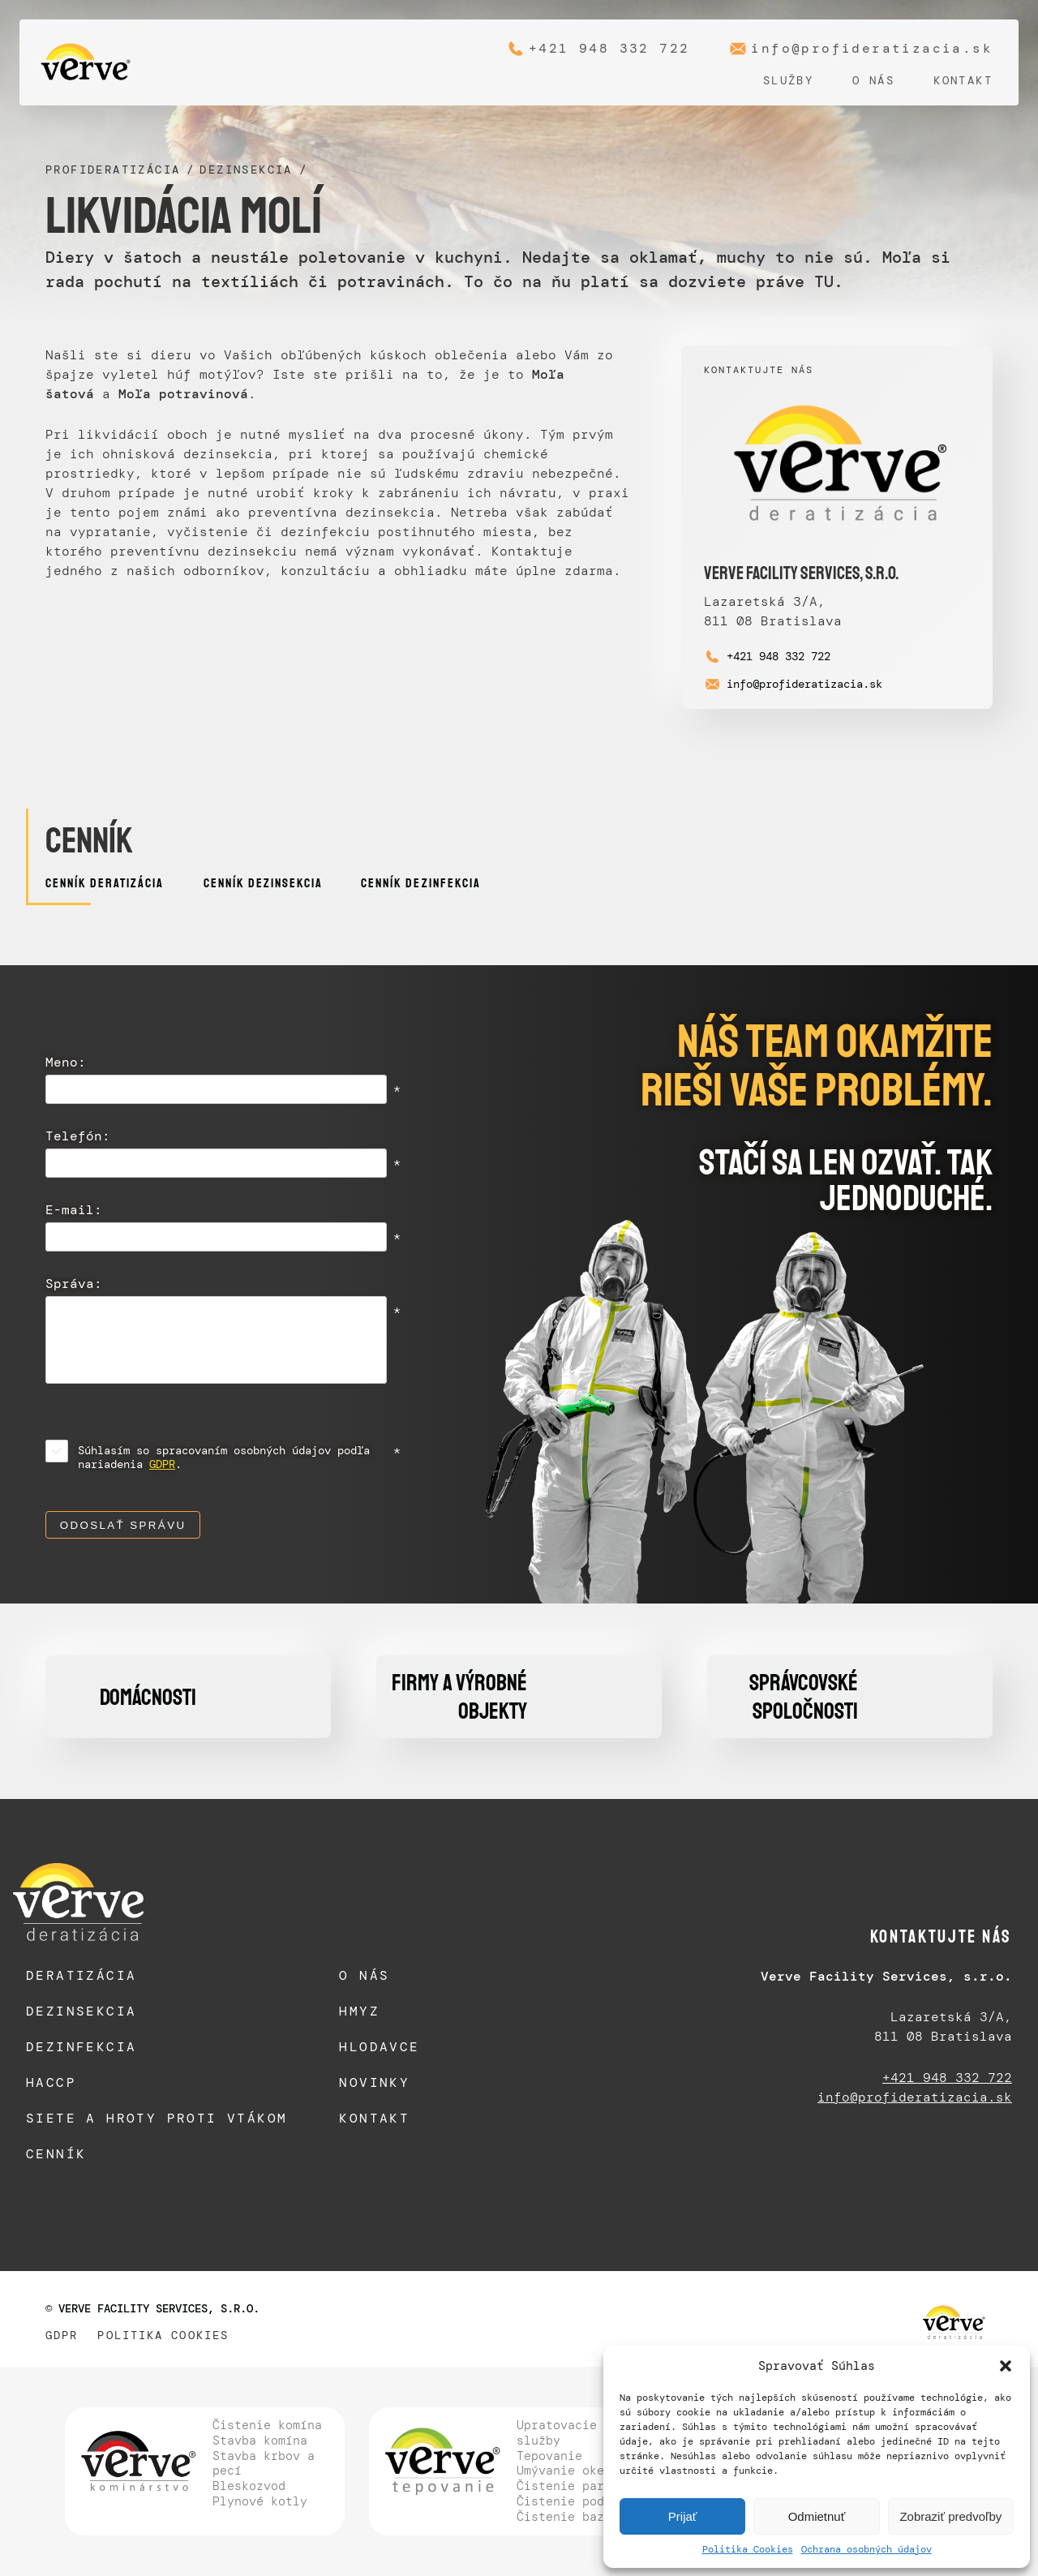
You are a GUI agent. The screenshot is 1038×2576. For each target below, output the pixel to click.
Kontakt (963, 80)
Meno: (65, 1063)
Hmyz (359, 2011)
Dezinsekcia (245, 169)
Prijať (682, 2516)
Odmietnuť (817, 2516)
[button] (1005, 2366)
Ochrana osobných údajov (866, 2549)
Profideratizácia (112, 169)
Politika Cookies (747, 2549)
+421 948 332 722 (609, 48)
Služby (788, 80)
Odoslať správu (123, 1525)
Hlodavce (379, 2046)
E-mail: (73, 1211)
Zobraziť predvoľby (950, 2516)
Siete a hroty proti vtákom (156, 2118)
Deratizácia (81, 1975)
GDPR (162, 1464)
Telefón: (77, 1137)
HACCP (51, 2082)
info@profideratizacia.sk (872, 48)
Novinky (374, 2082)
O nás (873, 80)
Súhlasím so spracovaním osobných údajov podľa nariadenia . (224, 1457)
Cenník (56, 2153)
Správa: (73, 1284)
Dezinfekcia (81, 2046)
